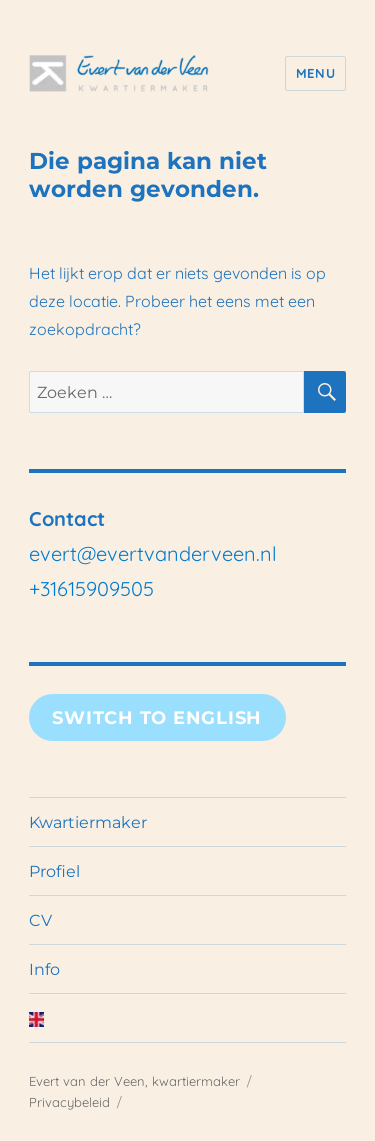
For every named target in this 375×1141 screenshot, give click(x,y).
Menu (315, 73)
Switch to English (157, 718)
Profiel (54, 871)
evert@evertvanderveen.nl (153, 553)
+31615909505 (91, 588)
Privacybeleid (69, 1102)
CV (40, 920)
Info (44, 969)
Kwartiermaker (88, 822)
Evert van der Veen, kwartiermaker (134, 1081)
